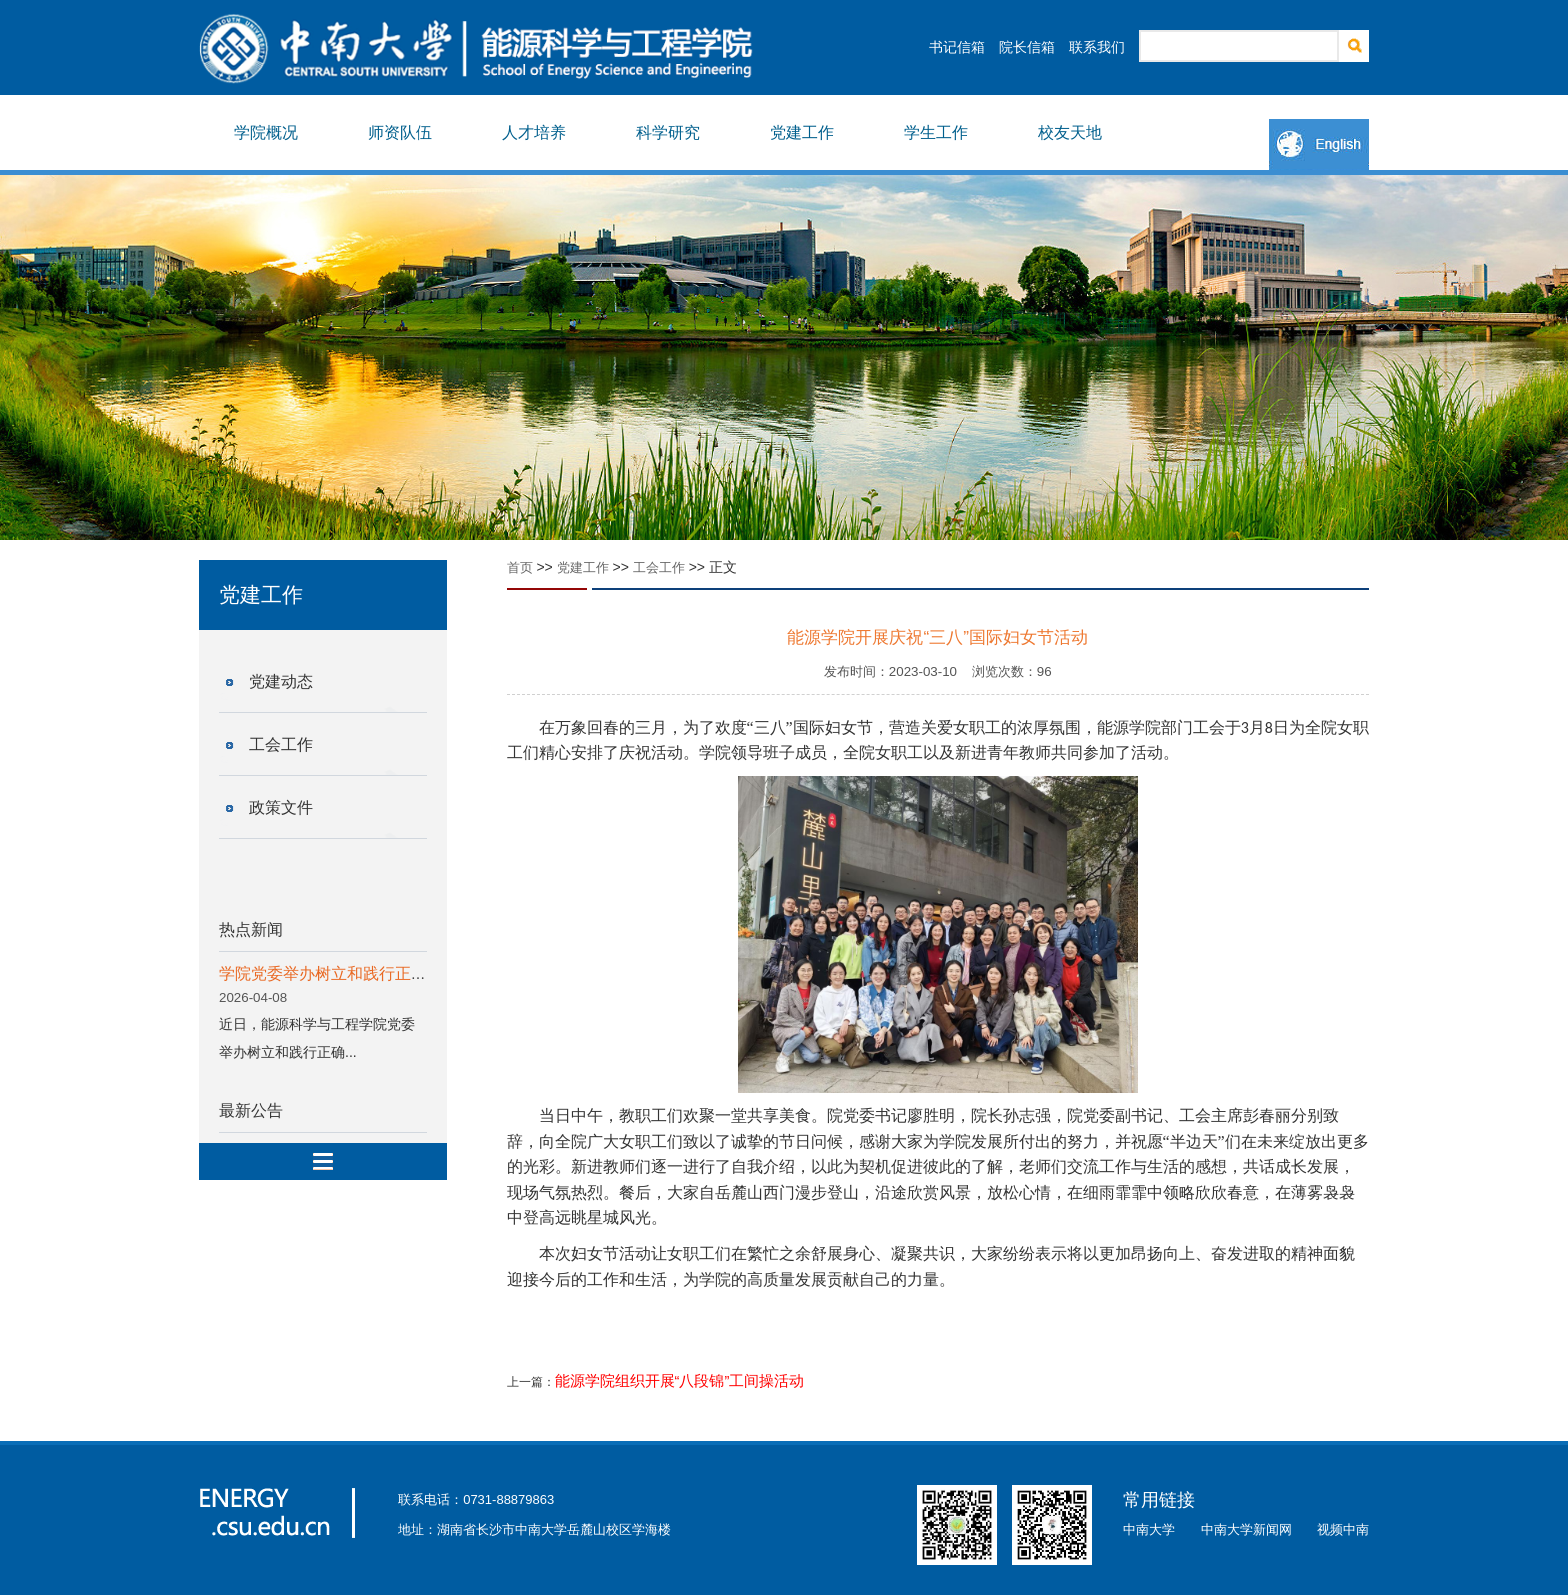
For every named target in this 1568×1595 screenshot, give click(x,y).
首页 (520, 567)
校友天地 (1070, 132)
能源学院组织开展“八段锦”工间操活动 (680, 1381)
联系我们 (1097, 47)
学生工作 (936, 132)
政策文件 (281, 807)
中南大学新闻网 (1246, 1529)
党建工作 (802, 132)
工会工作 (281, 744)
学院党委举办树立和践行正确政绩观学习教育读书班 (403, 973)
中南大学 (1149, 1529)
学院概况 (266, 132)
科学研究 (668, 132)
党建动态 (281, 681)
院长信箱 (1027, 47)
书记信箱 (957, 47)
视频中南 (1343, 1529)
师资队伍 (400, 132)
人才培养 (534, 132)
